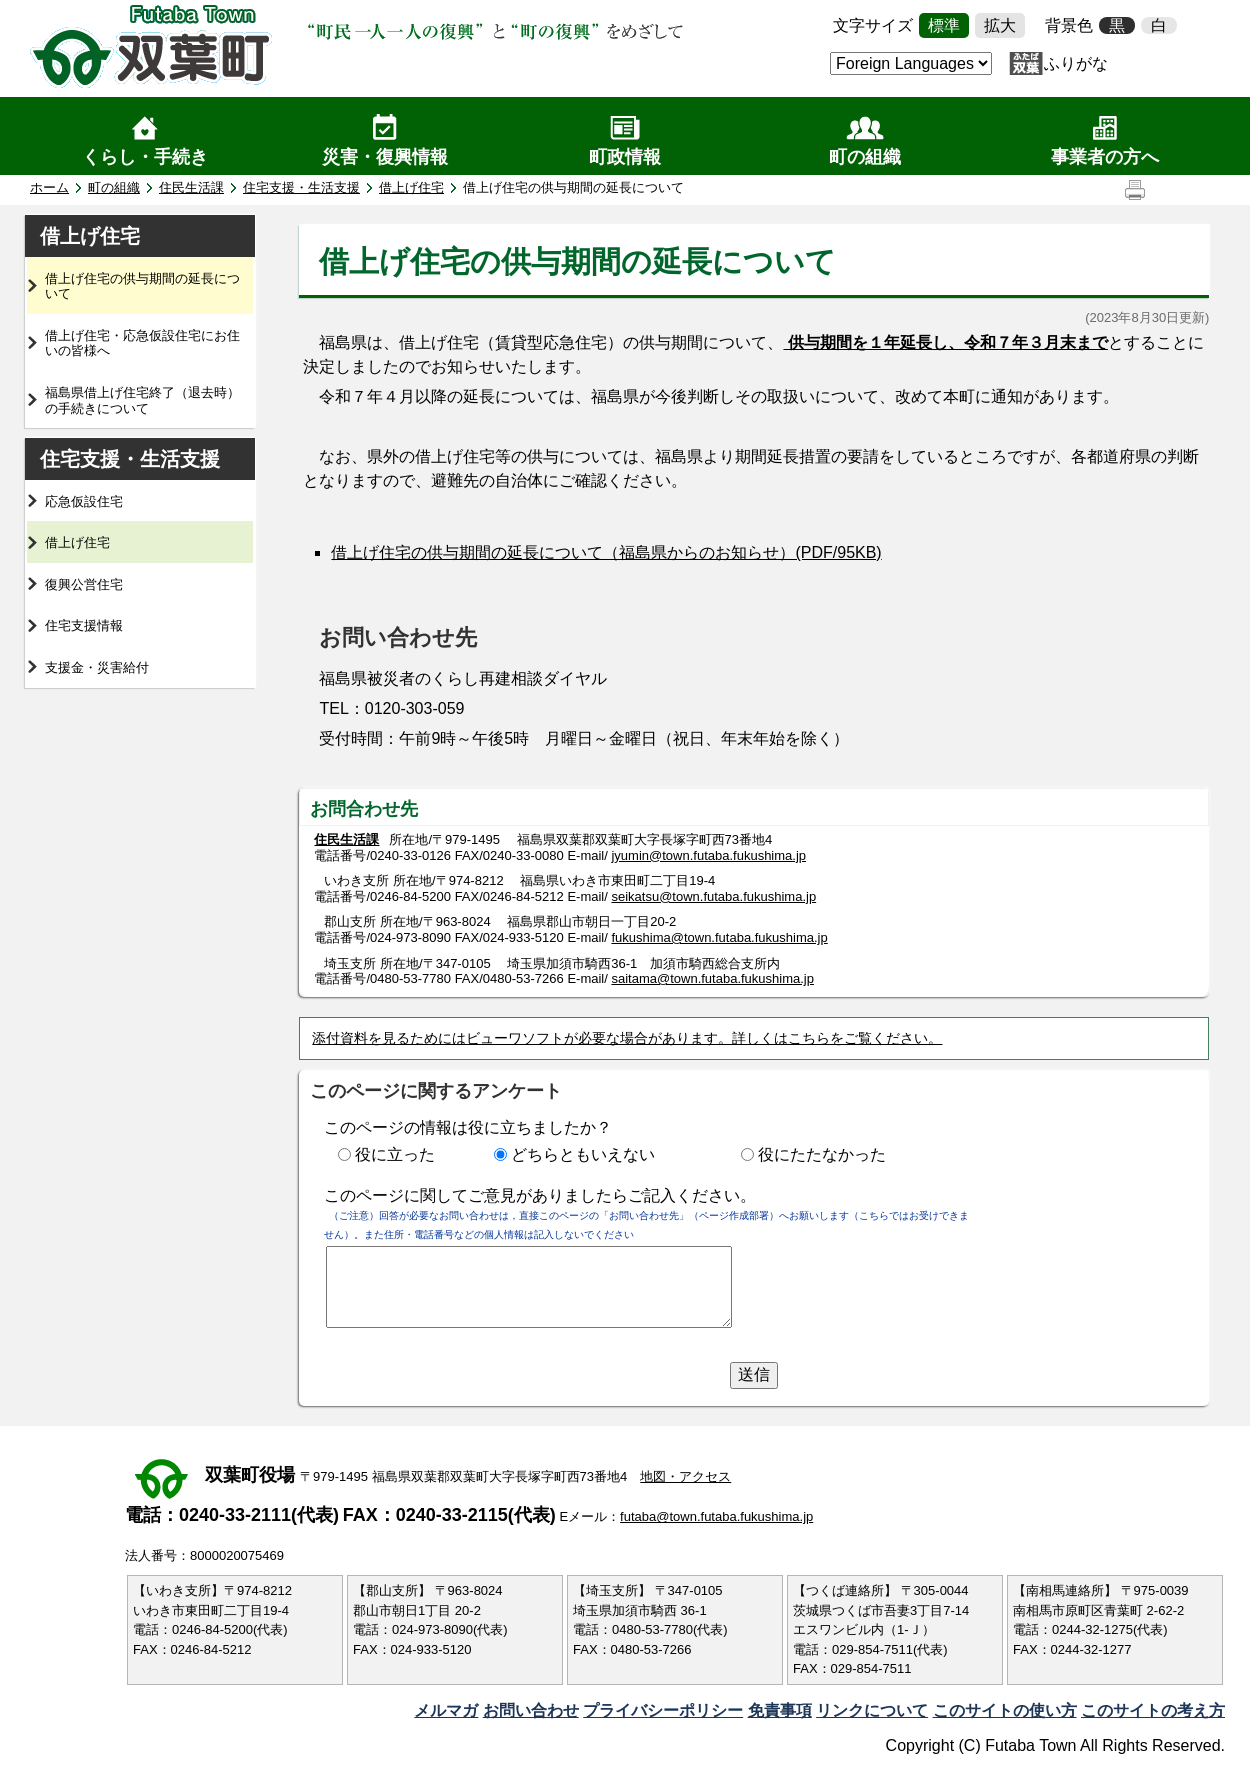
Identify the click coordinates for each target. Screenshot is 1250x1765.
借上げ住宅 (411, 187)
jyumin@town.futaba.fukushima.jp (708, 855)
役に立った (395, 1154)
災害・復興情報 (385, 157)
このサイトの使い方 (1005, 1710)
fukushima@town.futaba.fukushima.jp (719, 937)
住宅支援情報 (84, 625)
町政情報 (625, 157)
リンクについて (872, 1710)
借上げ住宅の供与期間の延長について (142, 286)
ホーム (49, 187)
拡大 (1000, 25)
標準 (944, 25)
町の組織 (865, 157)
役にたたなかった (822, 1154)
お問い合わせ (531, 1710)
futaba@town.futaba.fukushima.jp (716, 1516)
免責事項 (780, 1710)
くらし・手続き (145, 157)
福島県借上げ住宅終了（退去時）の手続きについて (142, 400)
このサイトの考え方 (1153, 1710)
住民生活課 (191, 187)
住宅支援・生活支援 (301, 187)
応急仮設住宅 (84, 501)
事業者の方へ (1105, 157)
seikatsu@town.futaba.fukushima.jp (713, 896)
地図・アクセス (685, 1476)
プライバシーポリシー (663, 1710)
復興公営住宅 (84, 584)
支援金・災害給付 (97, 667)
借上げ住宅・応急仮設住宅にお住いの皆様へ (142, 343)
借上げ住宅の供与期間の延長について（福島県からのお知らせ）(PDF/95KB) (606, 552)
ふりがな (1076, 63)
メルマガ (446, 1710)
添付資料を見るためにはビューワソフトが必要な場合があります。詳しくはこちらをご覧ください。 (627, 1038)
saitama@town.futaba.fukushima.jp (712, 978)
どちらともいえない (583, 1154)
